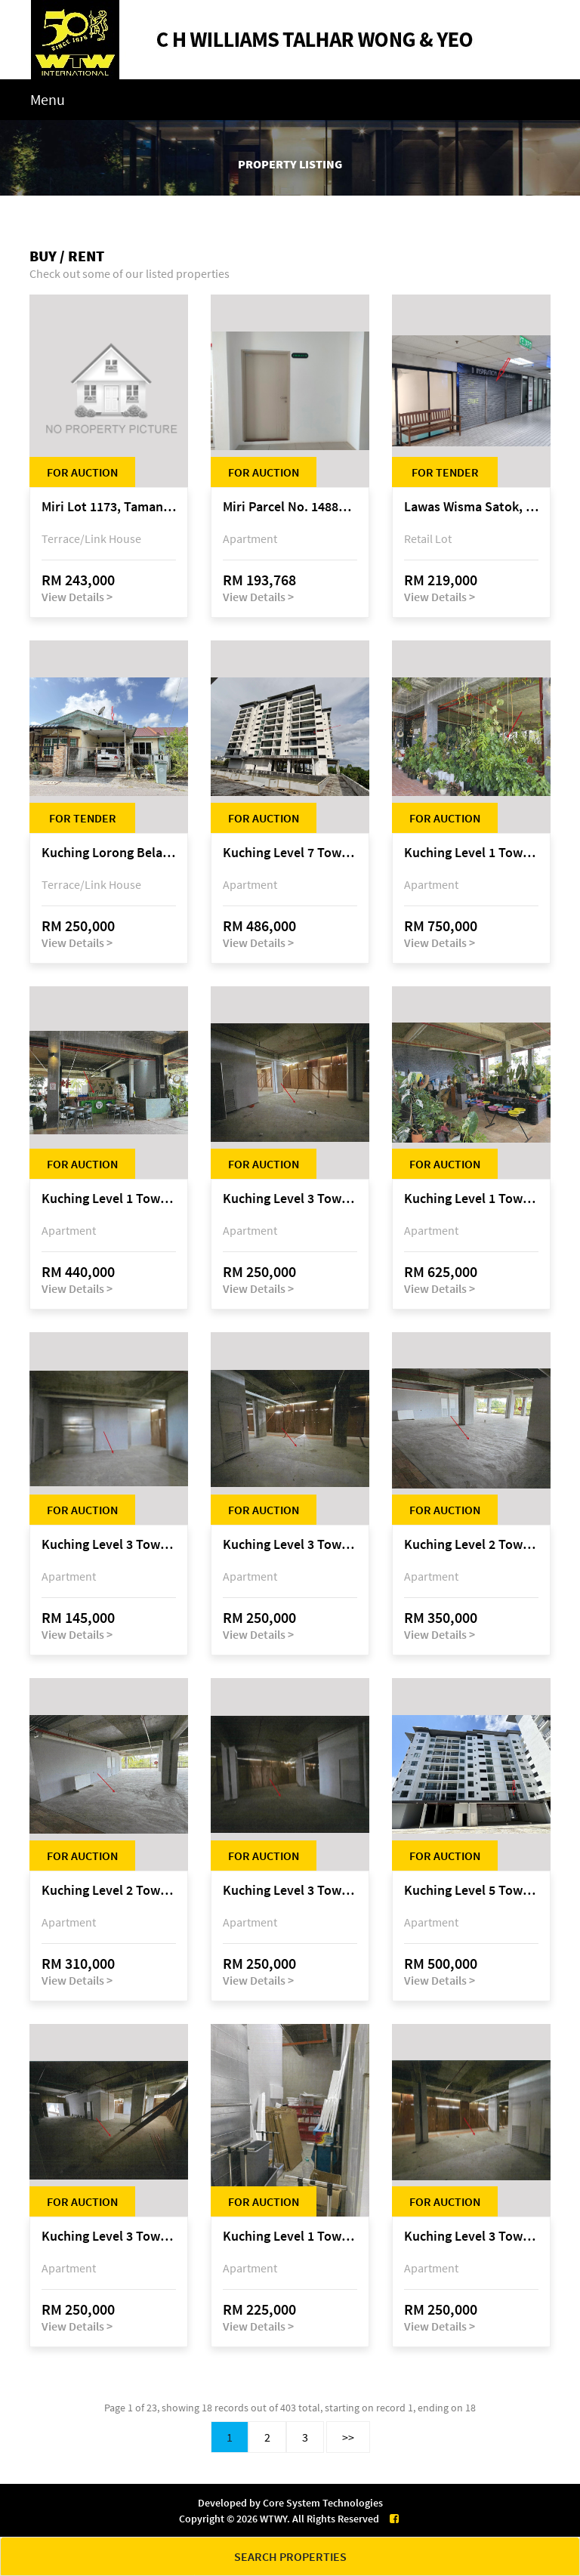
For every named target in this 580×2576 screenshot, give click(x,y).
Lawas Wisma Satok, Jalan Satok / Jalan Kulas (471, 507)
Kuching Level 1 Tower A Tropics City (471, 853)
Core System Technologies (323, 2503)
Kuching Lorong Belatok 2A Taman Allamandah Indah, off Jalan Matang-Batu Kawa (109, 853)
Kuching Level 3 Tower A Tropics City (290, 1199)
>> (348, 2437)
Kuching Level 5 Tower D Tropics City (471, 1891)
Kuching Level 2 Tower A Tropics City (471, 1545)
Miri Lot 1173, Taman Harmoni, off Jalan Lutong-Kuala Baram (109, 507)
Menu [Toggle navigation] (47, 99)
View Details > (77, 596)
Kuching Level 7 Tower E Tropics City (290, 853)
